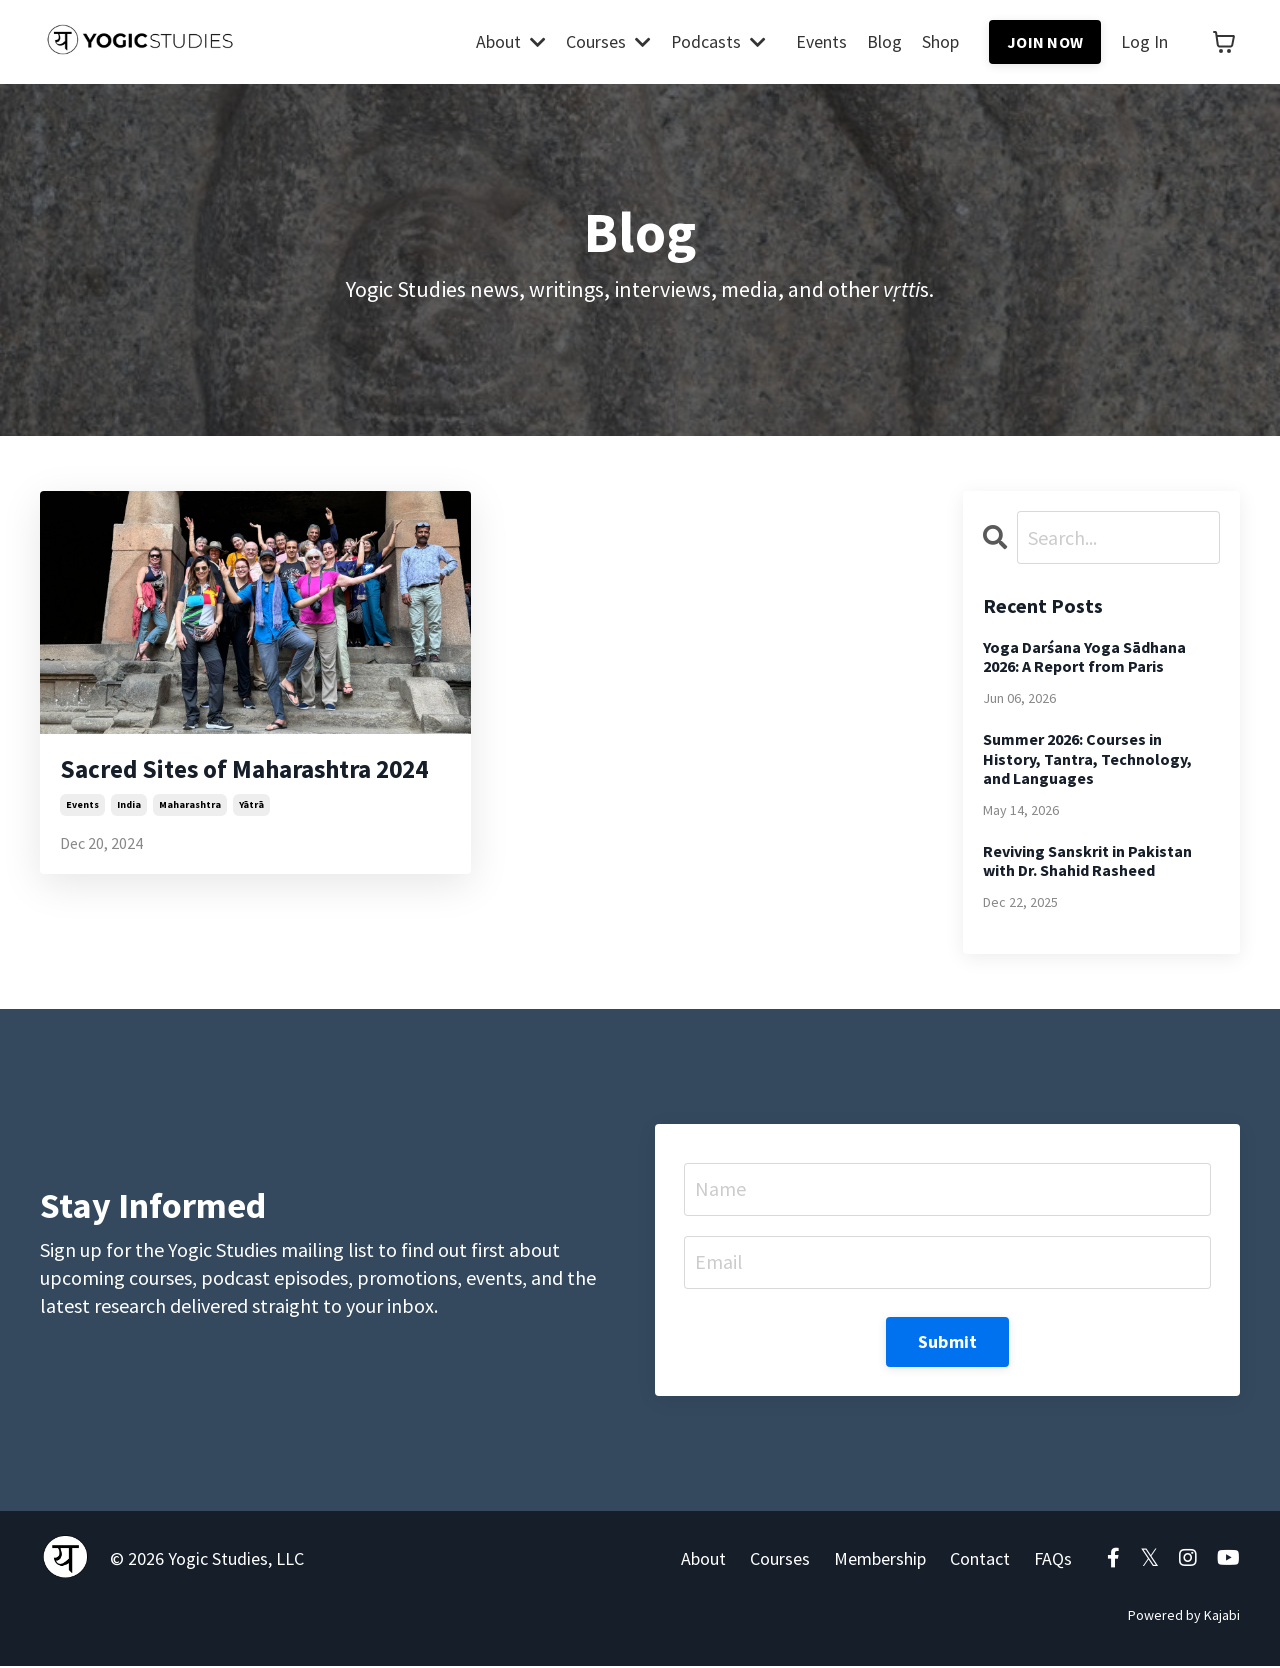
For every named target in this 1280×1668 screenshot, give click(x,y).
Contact (980, 1561)
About (510, 42)
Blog (884, 42)
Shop (940, 42)
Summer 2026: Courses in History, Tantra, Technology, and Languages (1087, 759)
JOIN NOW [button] (1045, 42)
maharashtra (190, 846)
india (129, 846)
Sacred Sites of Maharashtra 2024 (246, 790)
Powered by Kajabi (1184, 1618)
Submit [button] (948, 1343)
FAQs (1053, 1561)
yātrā (251, 846)
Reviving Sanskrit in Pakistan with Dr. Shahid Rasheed (1087, 861)
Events (821, 42)
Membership (880, 1561)
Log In (1144, 42)
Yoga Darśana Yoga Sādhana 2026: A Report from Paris (1084, 657)
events (82, 846)
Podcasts (718, 42)
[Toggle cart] (1224, 42)
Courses (607, 42)
